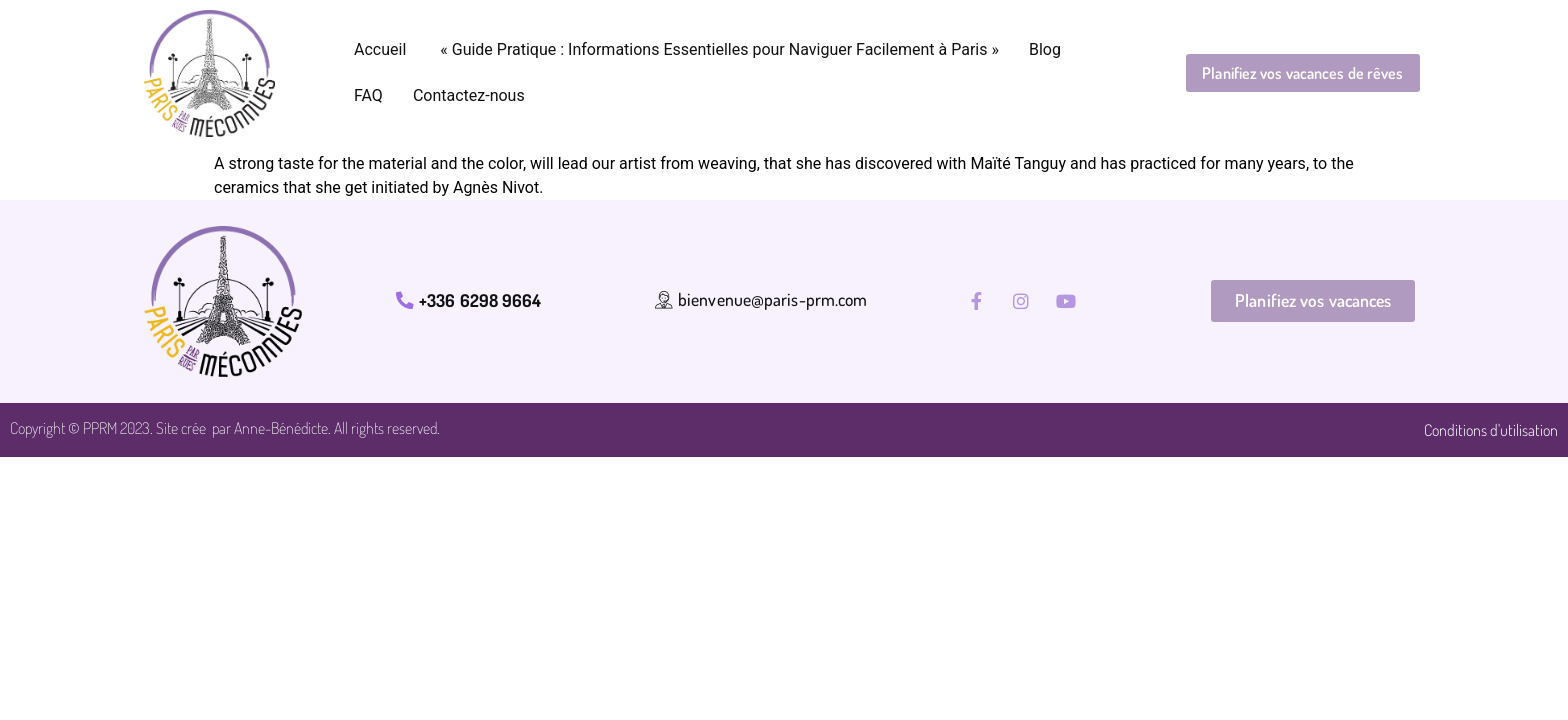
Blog (1045, 49)
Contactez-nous (469, 95)
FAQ (368, 95)
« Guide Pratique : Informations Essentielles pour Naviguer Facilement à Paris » (717, 49)
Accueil (380, 49)
